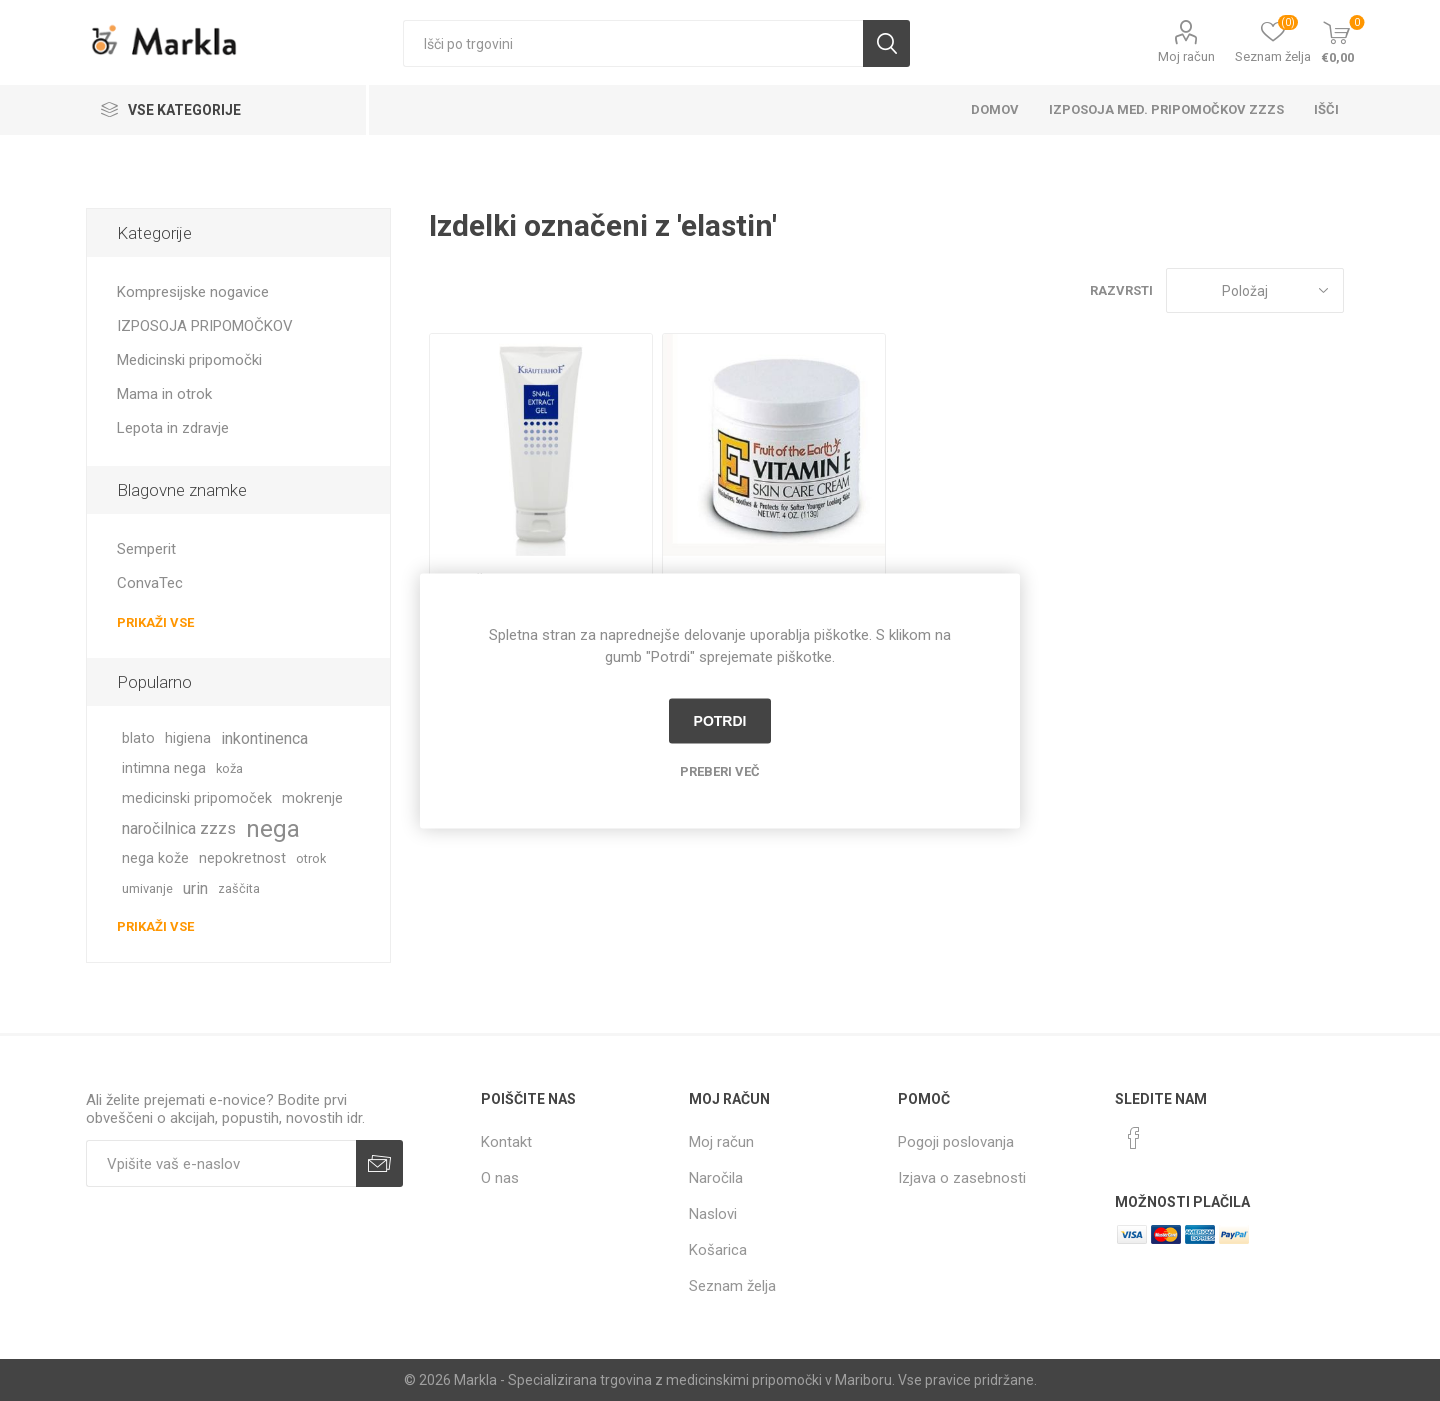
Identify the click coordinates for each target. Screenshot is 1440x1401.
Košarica (718, 1250)
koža (229, 768)
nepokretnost (242, 858)
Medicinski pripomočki (189, 360)
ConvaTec (150, 583)
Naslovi (713, 1214)
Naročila (716, 1178)
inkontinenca (264, 738)
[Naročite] (221, 1163)
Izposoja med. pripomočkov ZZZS (1166, 109)
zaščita (239, 888)
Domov (995, 109)
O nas (500, 1178)
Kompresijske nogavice (193, 292)
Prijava (379, 1163)
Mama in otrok (164, 394)
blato (138, 738)
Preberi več (720, 770)
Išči (886, 43)
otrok (311, 858)
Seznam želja (732, 1286)
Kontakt (506, 1142)
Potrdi (720, 721)
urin (195, 888)
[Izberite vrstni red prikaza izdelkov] (1255, 290)
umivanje (147, 888)
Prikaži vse (155, 622)
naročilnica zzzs (179, 828)
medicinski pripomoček (197, 798)
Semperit (146, 549)
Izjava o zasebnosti (962, 1178)
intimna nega (164, 768)
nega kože (155, 858)
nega (273, 829)
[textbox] (633, 43)
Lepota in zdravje (173, 428)
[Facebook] (1134, 1138)
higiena (188, 738)
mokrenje (312, 798)
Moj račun (1186, 56)
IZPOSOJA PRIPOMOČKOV (205, 326)
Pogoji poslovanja (956, 1142)
